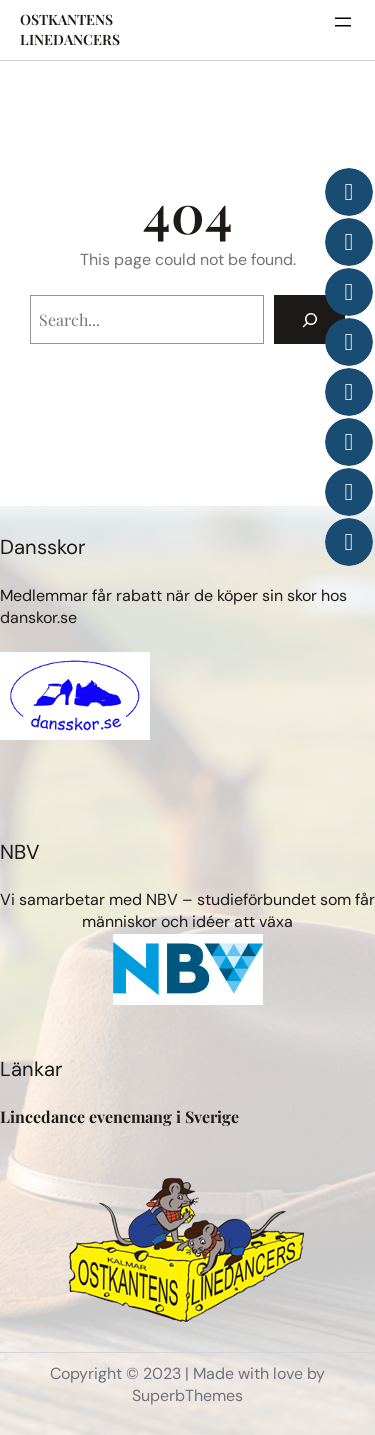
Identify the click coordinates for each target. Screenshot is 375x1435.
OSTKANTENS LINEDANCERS (70, 29)
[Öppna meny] (343, 22)
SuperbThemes (187, 1395)
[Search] (309, 319)
